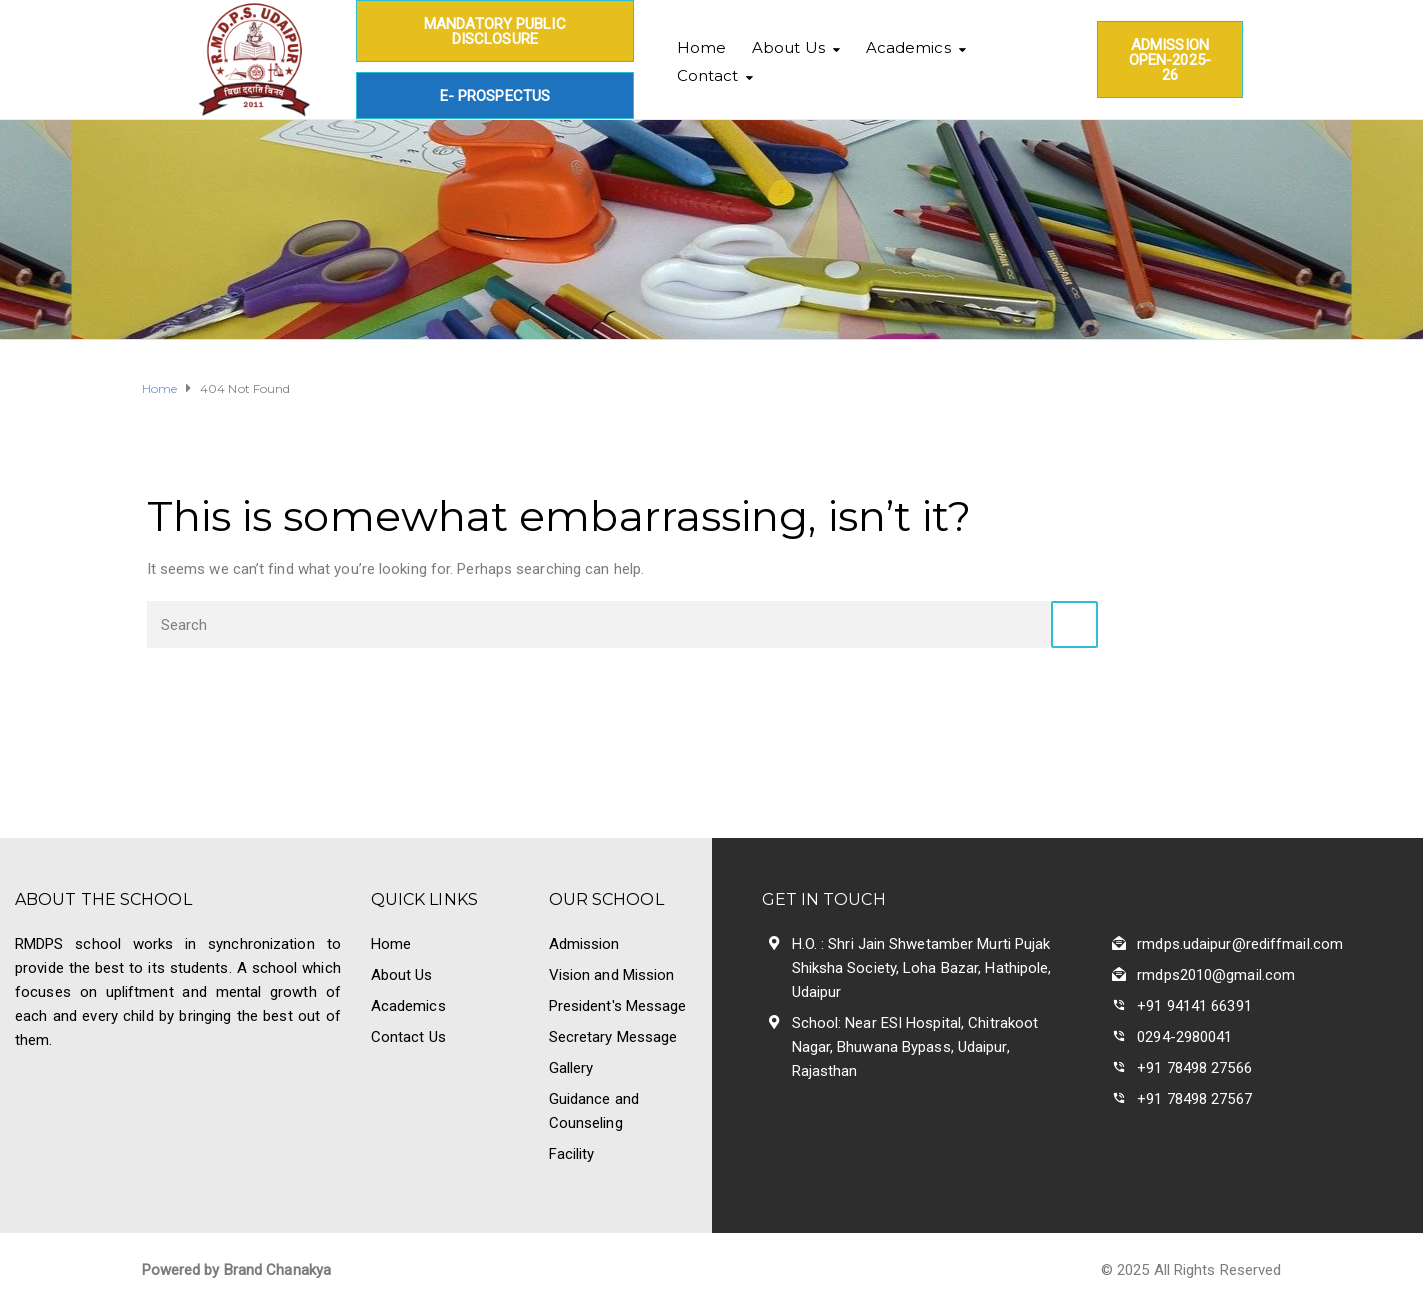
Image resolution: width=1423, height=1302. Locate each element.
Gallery (571, 1068)
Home (701, 47)
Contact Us (408, 1037)
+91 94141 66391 (1194, 1006)
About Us (788, 47)
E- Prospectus (495, 96)
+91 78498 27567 (1194, 1099)
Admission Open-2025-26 (1170, 60)
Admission (584, 944)
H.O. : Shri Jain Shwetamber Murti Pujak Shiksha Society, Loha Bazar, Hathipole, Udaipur (922, 968)
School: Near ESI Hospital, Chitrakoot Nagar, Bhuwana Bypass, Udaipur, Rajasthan (915, 1047)
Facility (572, 1154)
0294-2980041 (1184, 1037)
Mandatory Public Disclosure (495, 31)
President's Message (618, 1006)
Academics (908, 47)
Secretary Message (613, 1037)
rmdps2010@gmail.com (1216, 975)
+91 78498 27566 (1194, 1068)
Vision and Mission (612, 975)
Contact (708, 75)
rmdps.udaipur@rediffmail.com (1240, 944)
